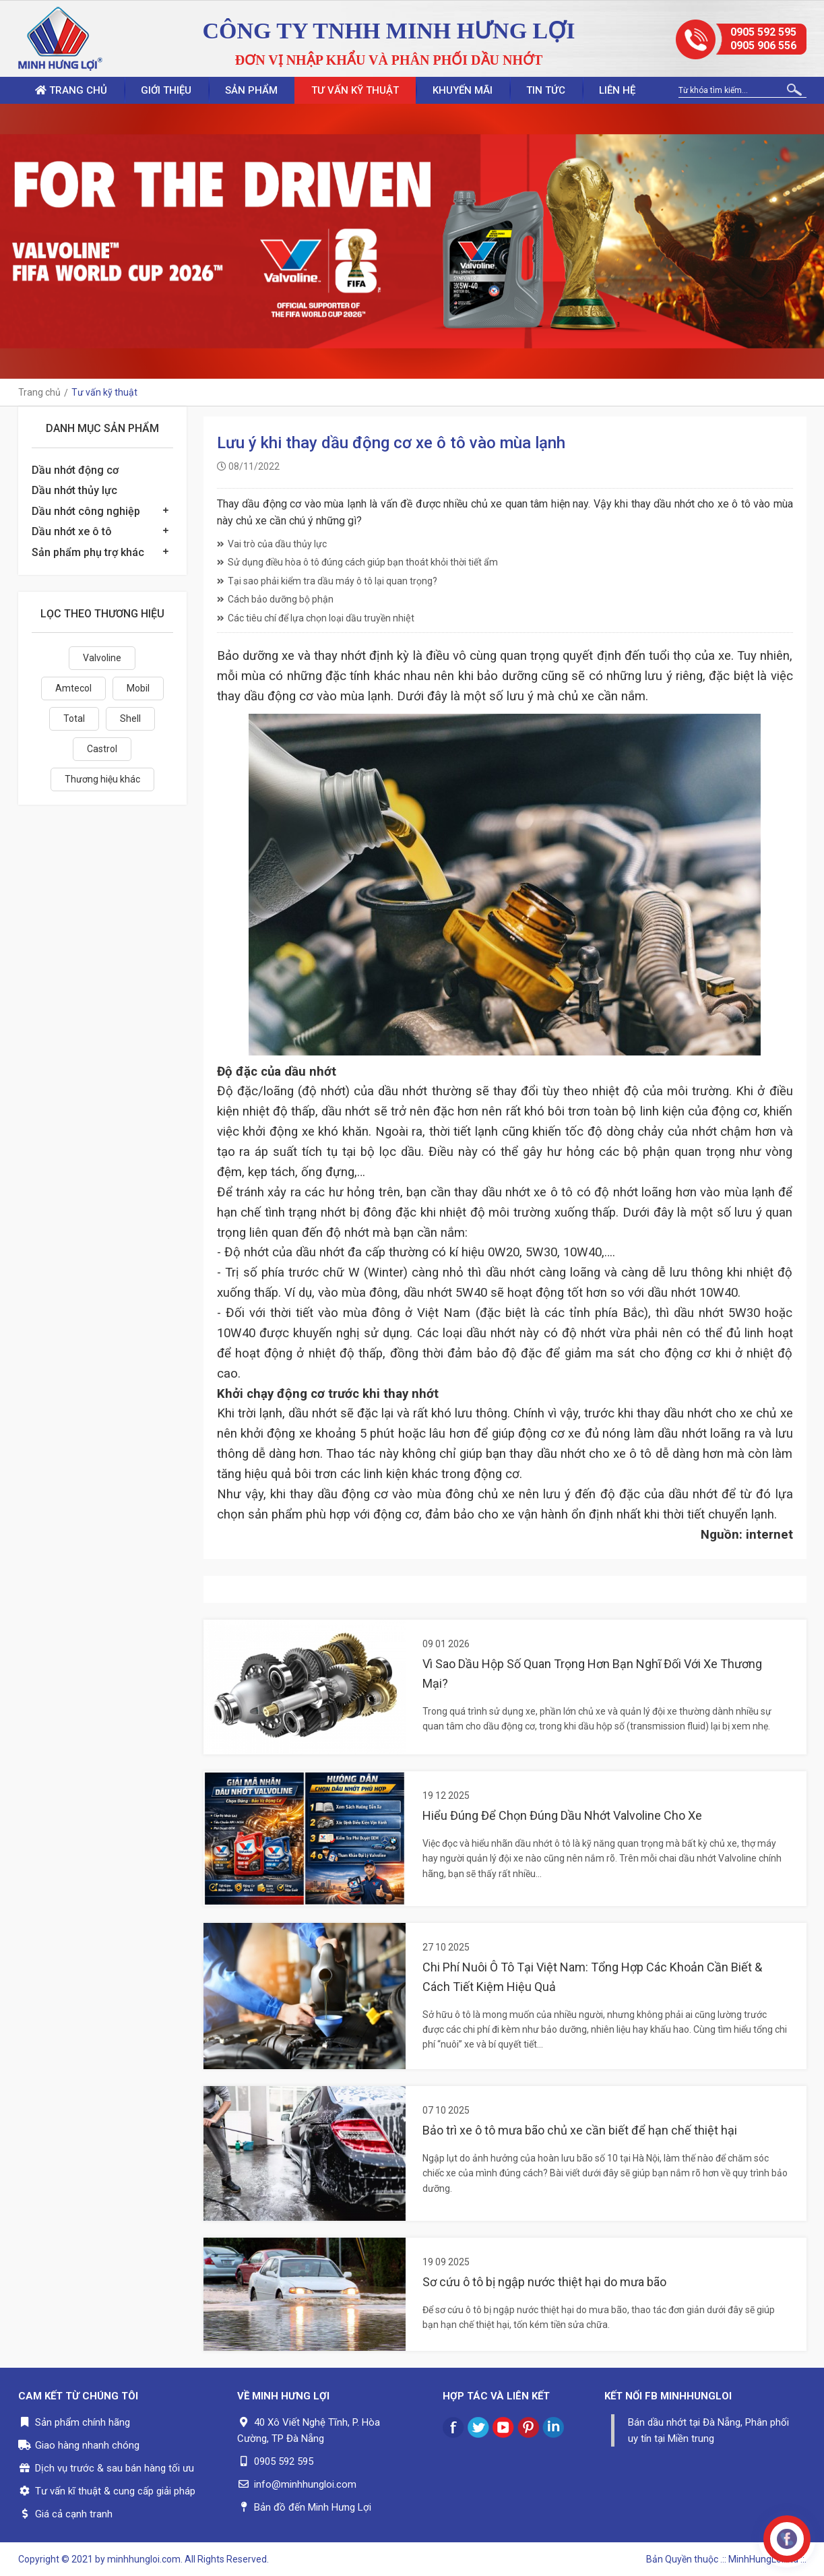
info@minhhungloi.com (305, 2484)
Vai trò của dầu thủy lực (272, 544)
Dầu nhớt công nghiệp (86, 511)
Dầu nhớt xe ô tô (72, 531)
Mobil (138, 688)
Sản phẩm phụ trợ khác (88, 552)
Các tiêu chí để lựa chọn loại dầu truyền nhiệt (315, 618)
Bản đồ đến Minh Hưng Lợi (312, 2507)
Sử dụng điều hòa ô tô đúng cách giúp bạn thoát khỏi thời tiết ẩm (357, 562)
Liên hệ (617, 90)
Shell (130, 718)
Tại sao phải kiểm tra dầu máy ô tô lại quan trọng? (327, 581)
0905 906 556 (763, 45)
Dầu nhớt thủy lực (74, 490)
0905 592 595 (763, 32)
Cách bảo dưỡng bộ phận (275, 599)
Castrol (102, 748)
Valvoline (102, 657)
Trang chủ (71, 90)
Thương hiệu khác (102, 779)
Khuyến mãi (463, 90)
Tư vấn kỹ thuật (355, 90)
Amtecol (73, 688)
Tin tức (545, 90)
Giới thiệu (166, 90)
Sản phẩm (251, 90)
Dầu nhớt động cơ (75, 470)
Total (74, 718)
